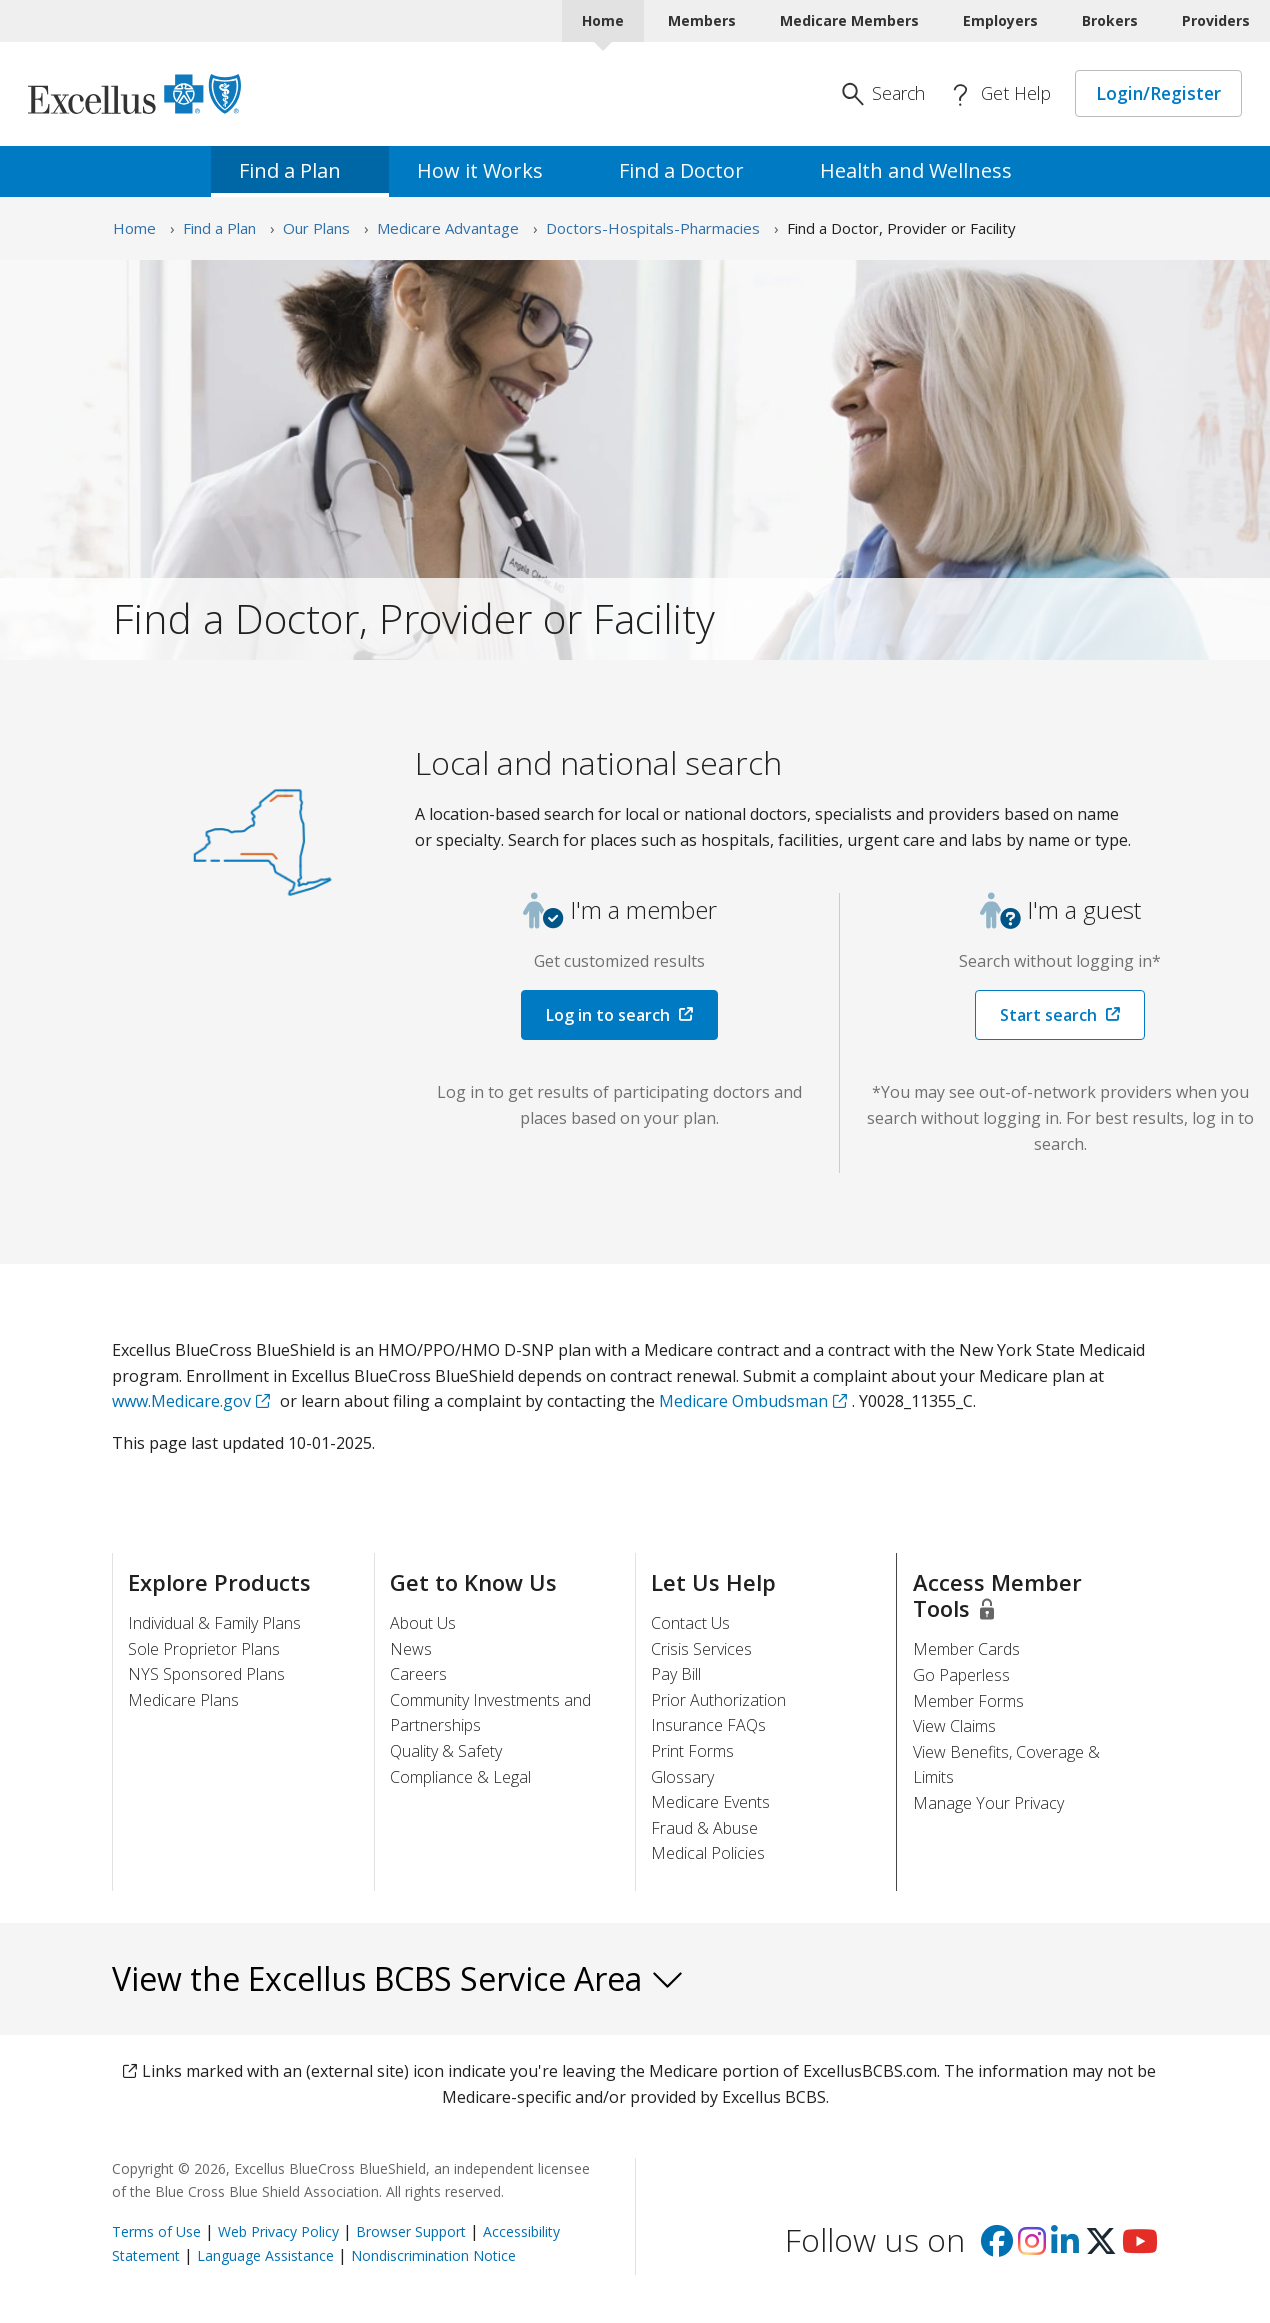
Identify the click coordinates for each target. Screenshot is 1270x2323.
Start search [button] (1048, 1015)
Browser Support (411, 2231)
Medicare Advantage (448, 228)
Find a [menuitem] (300, 170)
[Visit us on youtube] (1140, 2247)
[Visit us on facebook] (997, 2247)
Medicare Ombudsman (743, 1401)
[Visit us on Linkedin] (1065, 2247)
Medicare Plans (183, 1700)
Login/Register (1158, 93)
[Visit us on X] (1101, 2247)
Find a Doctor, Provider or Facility (901, 228)
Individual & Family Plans (214, 1623)
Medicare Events (710, 1802)
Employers (1000, 20)
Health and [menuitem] (926, 170)
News (411, 1649)
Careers (418, 1674)
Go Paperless (961, 1675)
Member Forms (968, 1701)
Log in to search (608, 1015)
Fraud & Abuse (704, 1828)
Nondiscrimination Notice (433, 2255)
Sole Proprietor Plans (204, 1649)
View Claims (954, 1726)
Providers (1216, 20)
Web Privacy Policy (278, 2231)
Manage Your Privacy (988, 1803)
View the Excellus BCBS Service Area (398, 1978)
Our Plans (316, 228)
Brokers (1110, 20)
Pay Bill (676, 1674)
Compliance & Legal (460, 1777)
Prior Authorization (718, 1700)
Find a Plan (219, 228)
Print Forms (692, 1751)
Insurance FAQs (708, 1725)
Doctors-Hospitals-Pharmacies (653, 228)
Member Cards (966, 1649)
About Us (423, 1623)
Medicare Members (849, 20)
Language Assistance (265, 2255)
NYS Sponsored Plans (206, 1674)
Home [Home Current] (603, 20)
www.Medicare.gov (181, 1401)
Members (702, 20)
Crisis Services (701, 1649)
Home (134, 228)
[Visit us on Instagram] (1032, 2247)
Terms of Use (156, 2231)
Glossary (682, 1777)
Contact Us (690, 1623)
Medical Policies (708, 1853)
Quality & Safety (446, 1751)
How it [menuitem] (490, 170)
